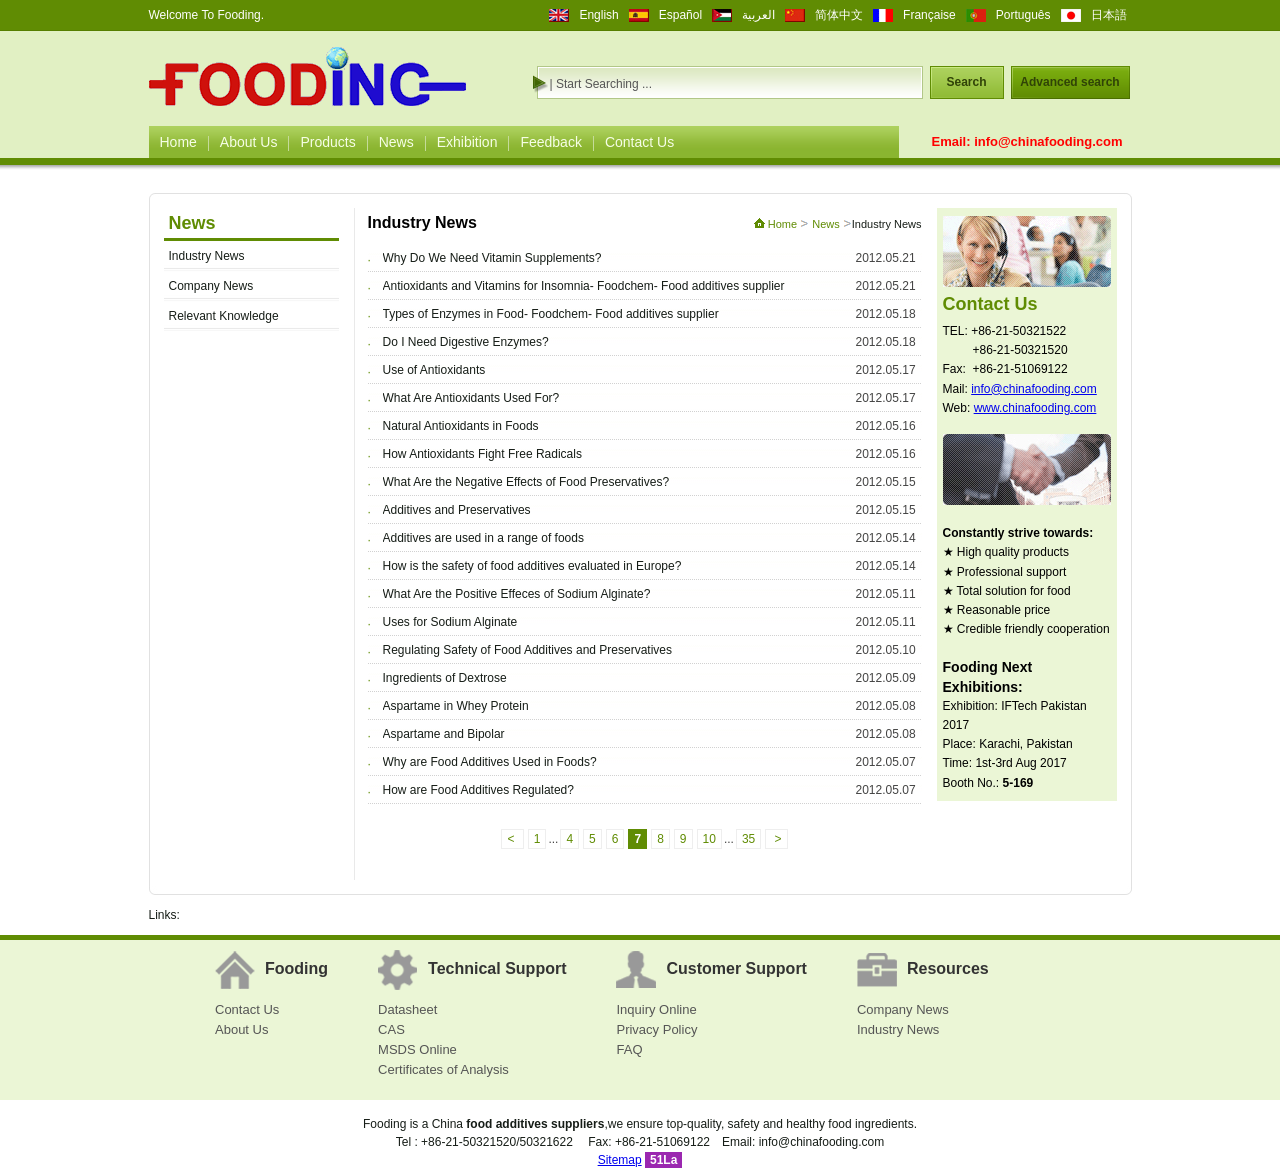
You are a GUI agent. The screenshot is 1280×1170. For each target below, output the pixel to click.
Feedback (550, 142)
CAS (391, 1029)
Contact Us (639, 142)
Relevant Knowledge (224, 316)
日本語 (1109, 15)
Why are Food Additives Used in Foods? (490, 762)
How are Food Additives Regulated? (478, 790)
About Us (249, 142)
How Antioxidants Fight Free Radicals (482, 454)
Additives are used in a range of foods (483, 538)
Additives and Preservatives (457, 510)
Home (178, 142)
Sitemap (620, 1160)
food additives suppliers (535, 1124)
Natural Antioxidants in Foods (461, 426)
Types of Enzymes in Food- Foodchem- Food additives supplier (551, 314)
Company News (211, 286)
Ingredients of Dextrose (445, 678)
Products (327, 142)
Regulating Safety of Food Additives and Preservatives (528, 650)
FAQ (629, 1049)
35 (748, 839)
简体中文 (839, 15)
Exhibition (467, 142)
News (396, 142)
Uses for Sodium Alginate (450, 622)
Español (680, 15)
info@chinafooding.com (1048, 141)
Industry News (207, 256)
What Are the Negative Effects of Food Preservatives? (526, 482)
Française (929, 15)
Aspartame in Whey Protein (456, 706)
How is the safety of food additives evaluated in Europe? (532, 566)
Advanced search (1069, 82)
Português (1023, 15)
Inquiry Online (656, 1009)
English (598, 15)
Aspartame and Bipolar (444, 734)
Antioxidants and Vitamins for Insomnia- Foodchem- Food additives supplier (584, 286)
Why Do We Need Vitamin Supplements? (492, 258)
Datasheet (407, 1009)
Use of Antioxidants (434, 370)
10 (709, 839)
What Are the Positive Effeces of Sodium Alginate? (517, 594)
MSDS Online (417, 1049)
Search (966, 82)
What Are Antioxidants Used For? (471, 398)
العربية (758, 15)
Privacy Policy (656, 1029)
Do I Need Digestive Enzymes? (466, 342)
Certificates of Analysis (443, 1069)
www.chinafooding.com (1035, 408)
